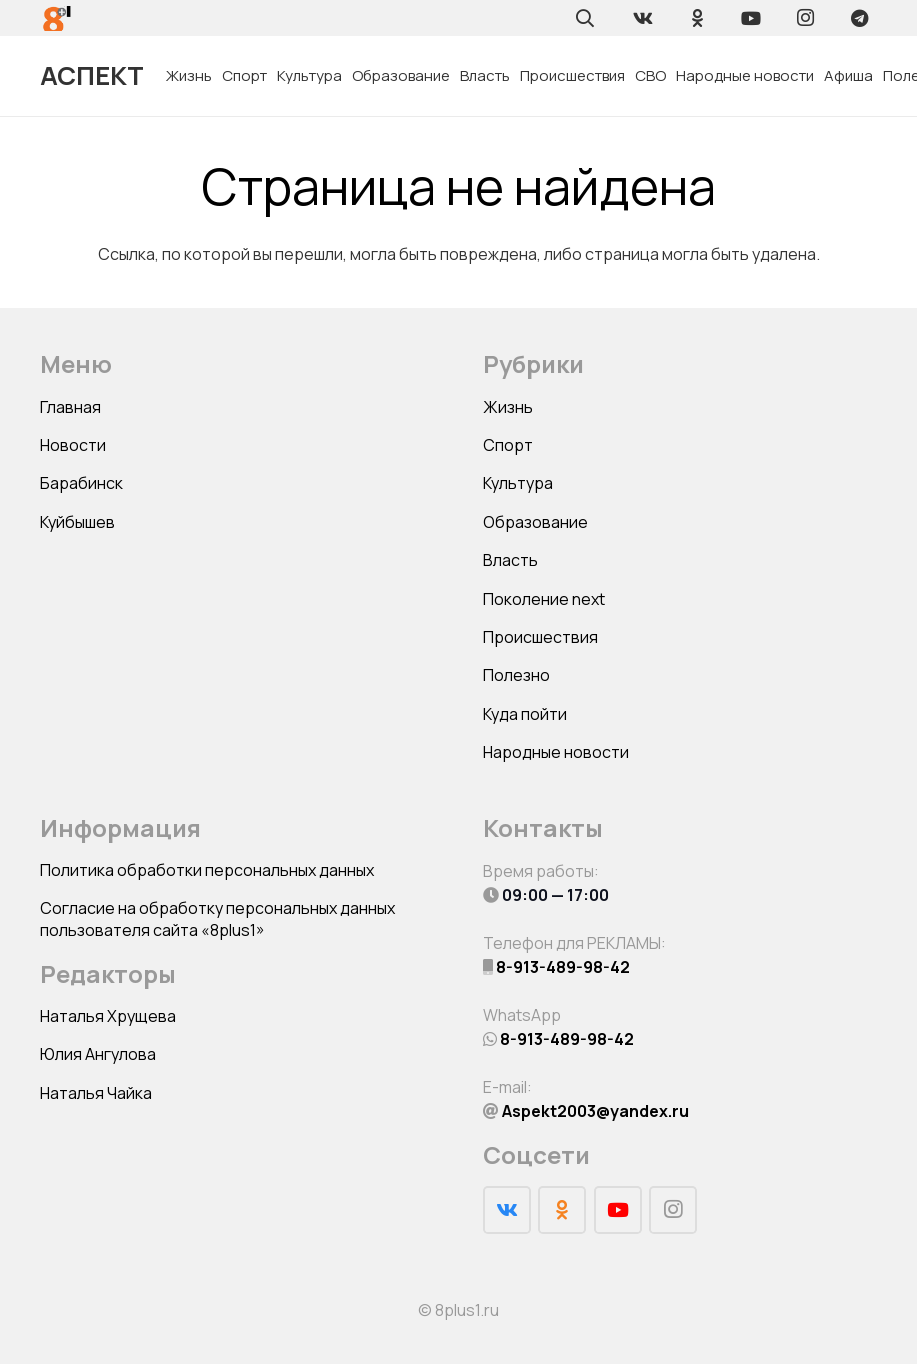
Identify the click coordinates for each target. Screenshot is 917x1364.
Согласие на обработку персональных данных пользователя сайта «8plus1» (217, 919)
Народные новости (556, 752)
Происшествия (540, 637)
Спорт (508, 445)
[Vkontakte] (643, 18)
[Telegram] (859, 18)
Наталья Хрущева (108, 1016)
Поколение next (544, 599)
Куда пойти (525, 714)
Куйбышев (77, 522)
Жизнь (508, 407)
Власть (510, 560)
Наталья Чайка (96, 1093)
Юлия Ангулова (98, 1054)
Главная (70, 407)
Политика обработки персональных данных (207, 870)
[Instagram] (805, 18)
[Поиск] (585, 18)
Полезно (516, 675)
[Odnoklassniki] (697, 18)
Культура (518, 483)
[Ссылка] (57, 18)
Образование (535, 522)
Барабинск (81, 483)
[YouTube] (751, 18)
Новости (73, 445)
